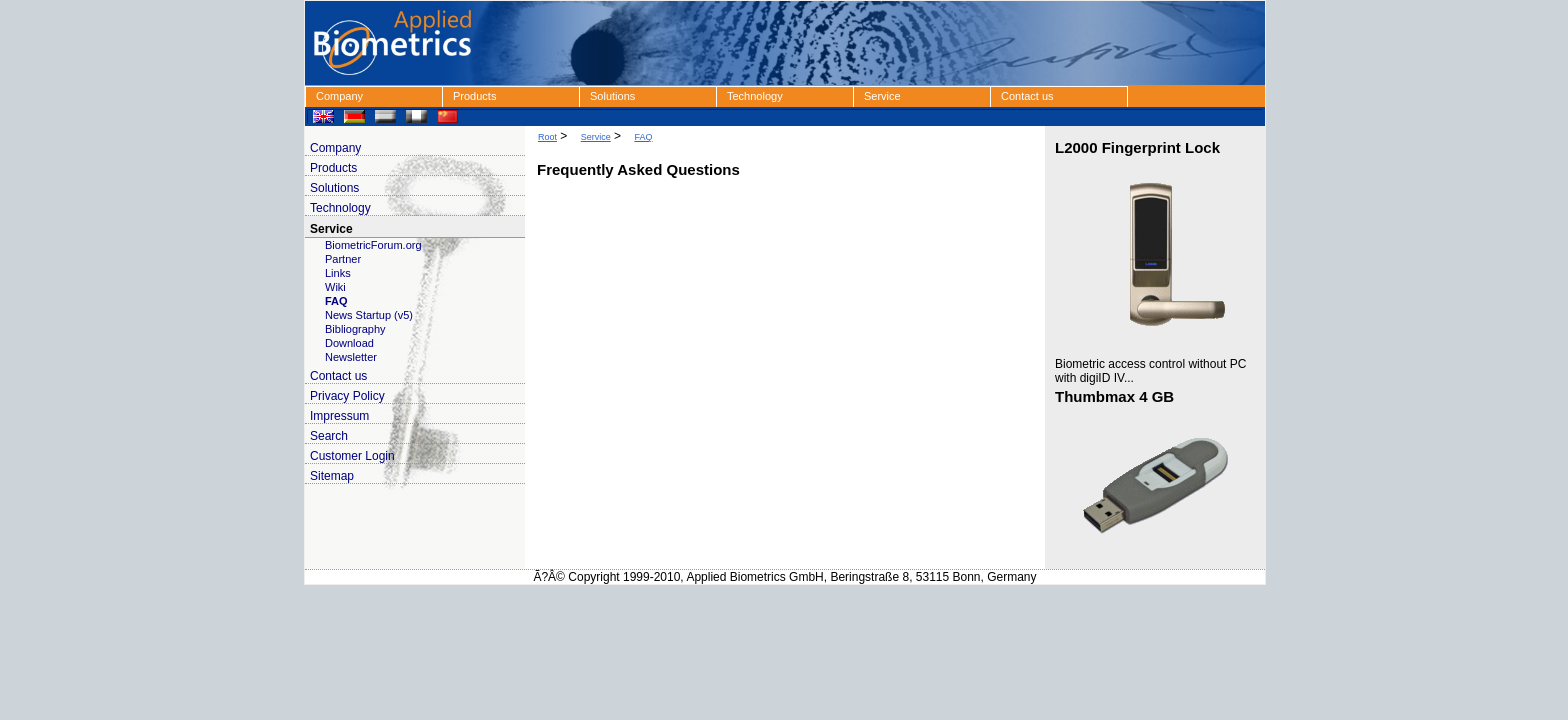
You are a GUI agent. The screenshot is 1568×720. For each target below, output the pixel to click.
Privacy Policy (347, 396)
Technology (755, 96)
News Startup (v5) (369, 315)
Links (338, 273)
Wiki (335, 287)
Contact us (1027, 96)
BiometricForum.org (373, 245)
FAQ (336, 301)
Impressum (339, 416)
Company (339, 96)
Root (547, 137)
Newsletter (351, 357)
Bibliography (355, 329)
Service (882, 96)
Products (474, 96)
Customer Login (352, 456)
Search (329, 436)
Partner (343, 259)
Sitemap (332, 476)
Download (349, 343)
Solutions (612, 96)
